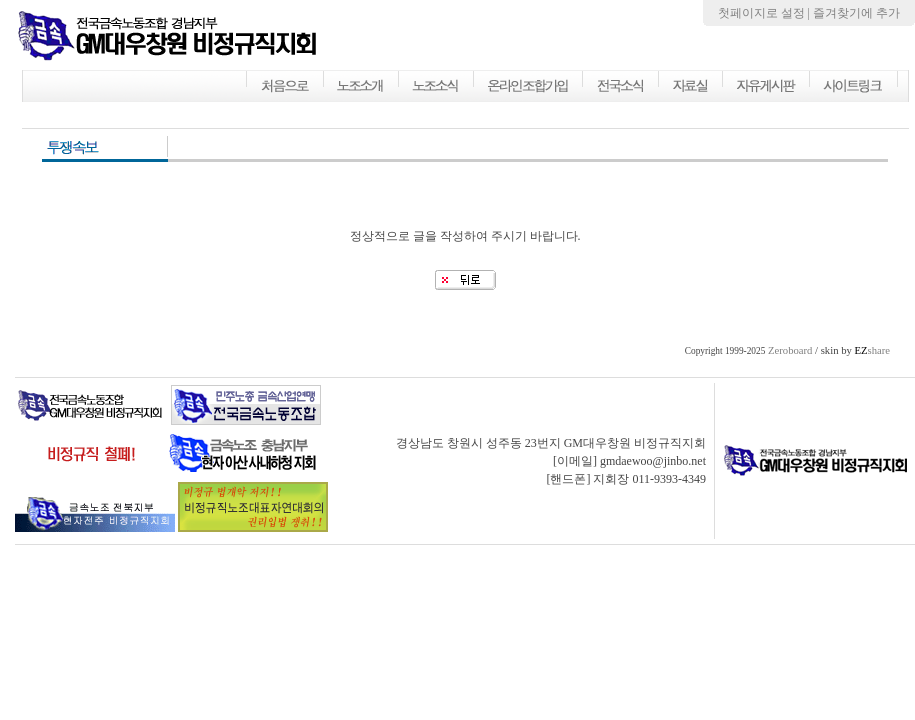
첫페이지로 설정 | (765, 13)
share (872, 350)
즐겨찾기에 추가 (856, 13)
